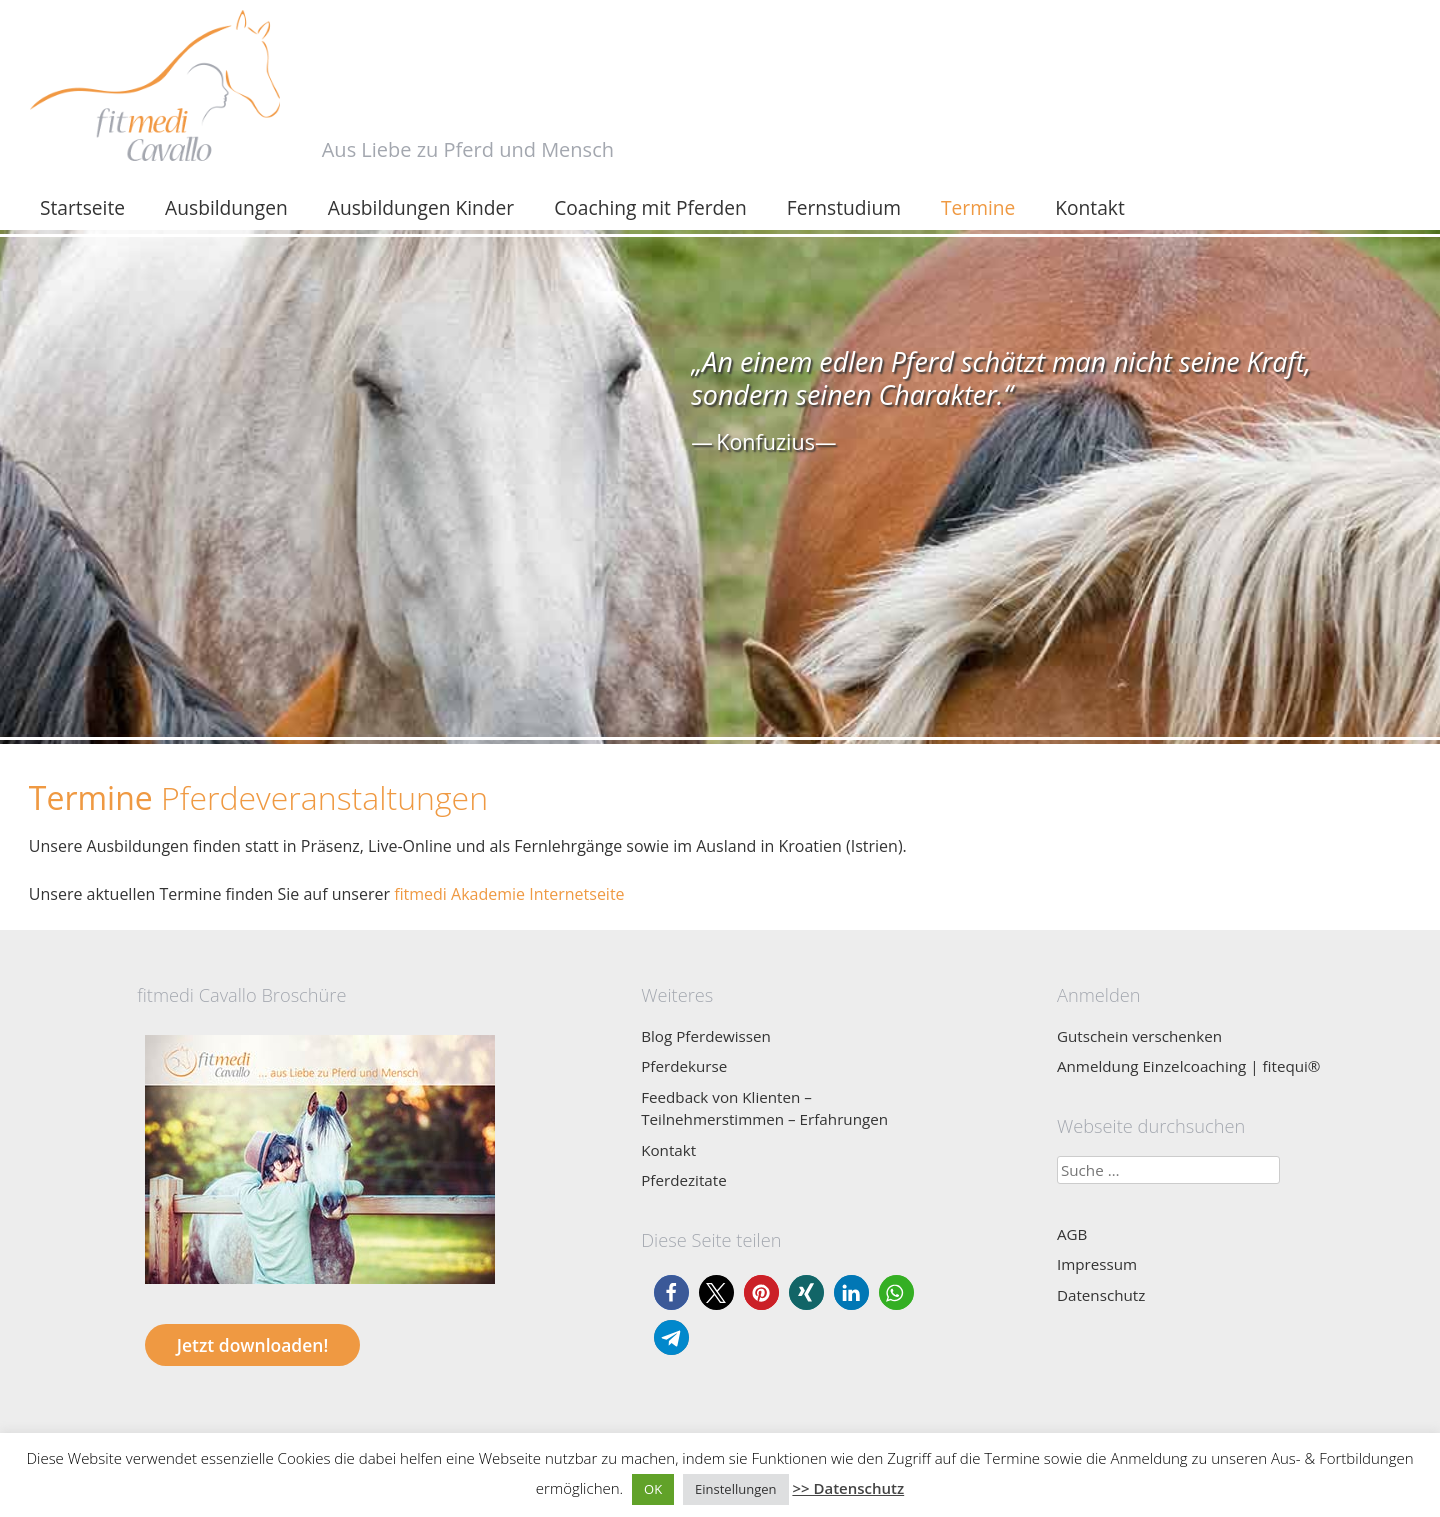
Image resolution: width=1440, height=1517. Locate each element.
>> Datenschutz (848, 1488)
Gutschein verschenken (1139, 1036)
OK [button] (653, 1489)
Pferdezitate (684, 1180)
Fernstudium (844, 207)
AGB (1072, 1234)
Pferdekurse (684, 1066)
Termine (978, 207)
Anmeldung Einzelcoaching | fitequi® (1189, 1066)
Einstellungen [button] (735, 1489)
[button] (671, 1292)
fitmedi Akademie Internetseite (509, 894)
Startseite (82, 207)
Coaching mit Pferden (650, 207)
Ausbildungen (226, 207)
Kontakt (1089, 207)
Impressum (1097, 1264)
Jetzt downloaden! (252, 1345)
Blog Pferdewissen (706, 1036)
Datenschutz (1101, 1295)
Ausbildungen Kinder (421, 207)
